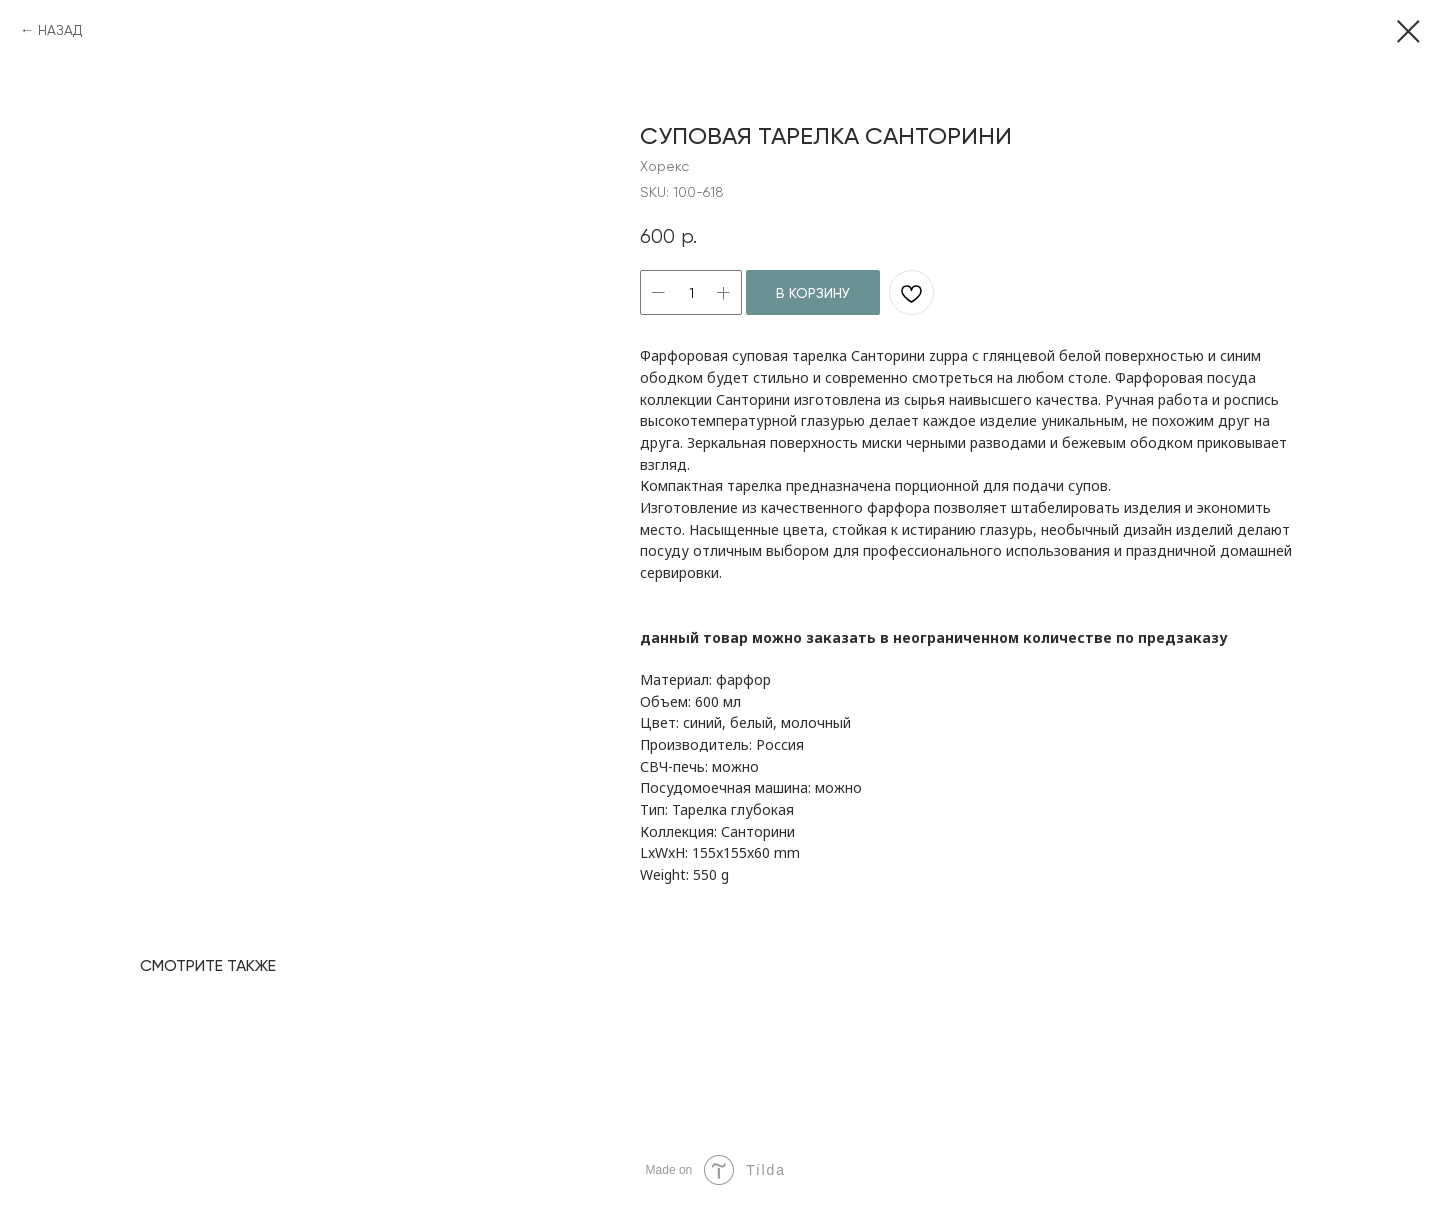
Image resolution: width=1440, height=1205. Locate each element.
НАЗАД (60, 30)
